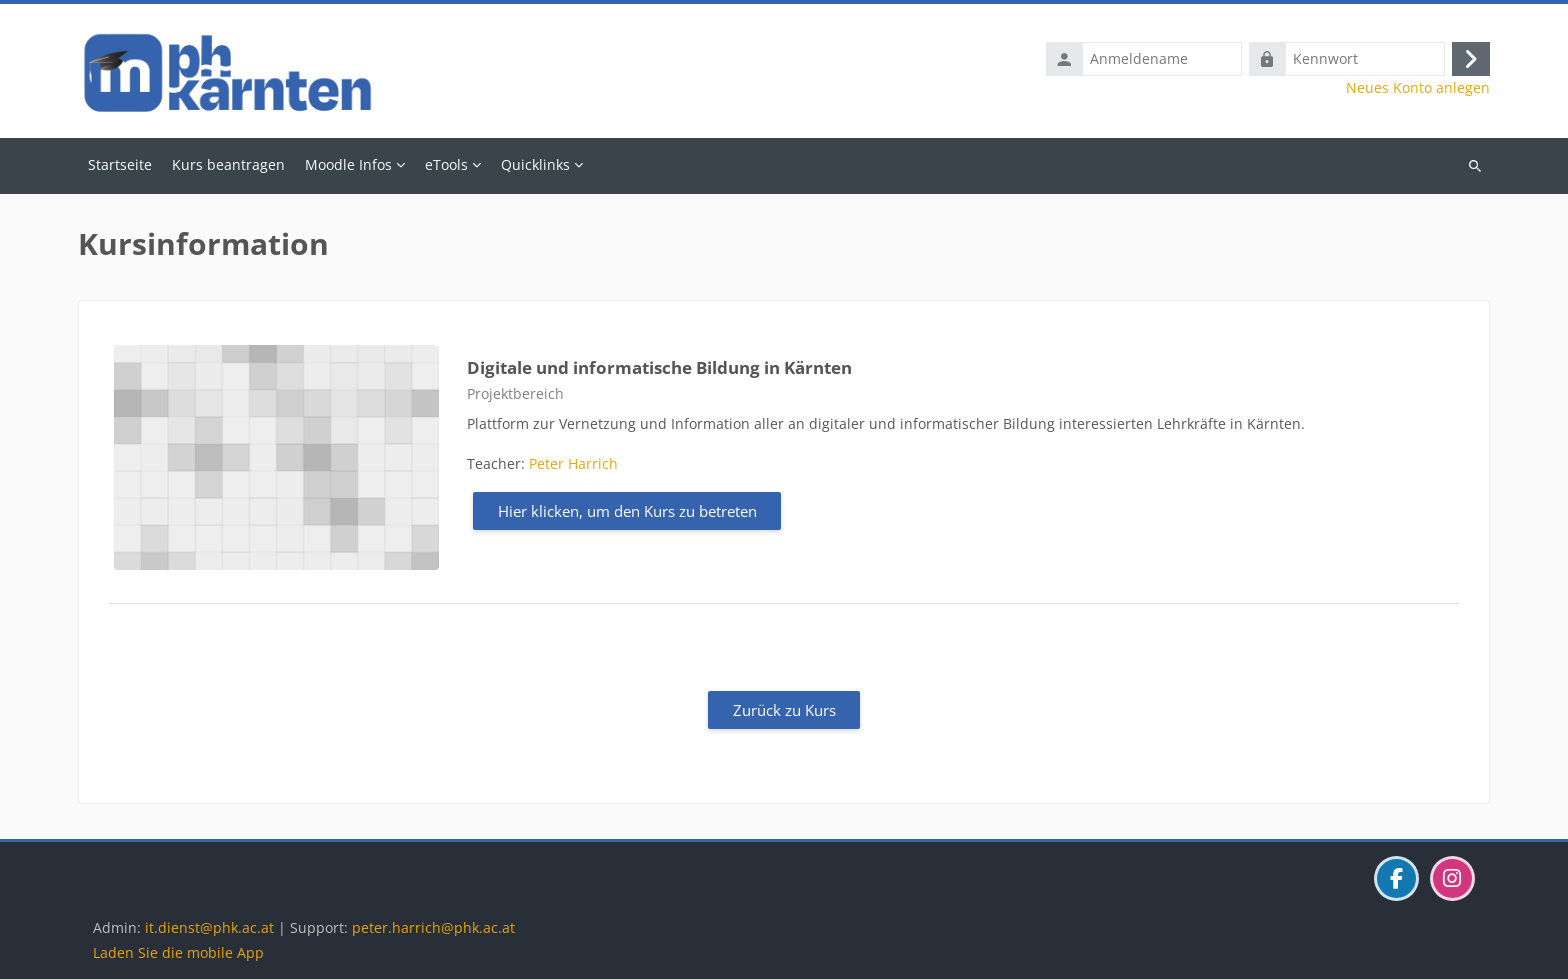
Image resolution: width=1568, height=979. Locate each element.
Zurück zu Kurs (784, 710)
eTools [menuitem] (446, 164)
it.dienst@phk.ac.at (209, 927)
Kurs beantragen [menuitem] (228, 164)
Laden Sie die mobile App (178, 952)
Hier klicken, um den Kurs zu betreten (627, 511)
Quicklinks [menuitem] (535, 164)
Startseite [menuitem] (120, 164)
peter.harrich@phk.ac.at (433, 927)
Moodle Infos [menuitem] (348, 164)
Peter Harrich (573, 463)
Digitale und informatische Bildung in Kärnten (659, 367)
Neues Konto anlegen (1418, 88)
